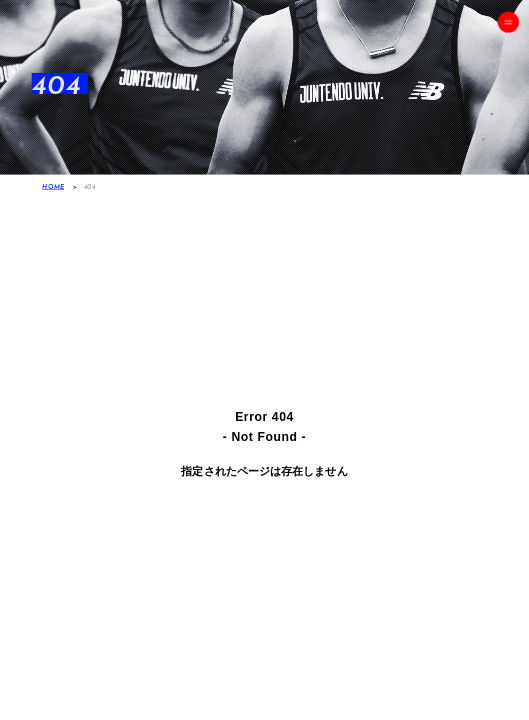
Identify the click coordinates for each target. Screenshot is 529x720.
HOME (53, 187)
